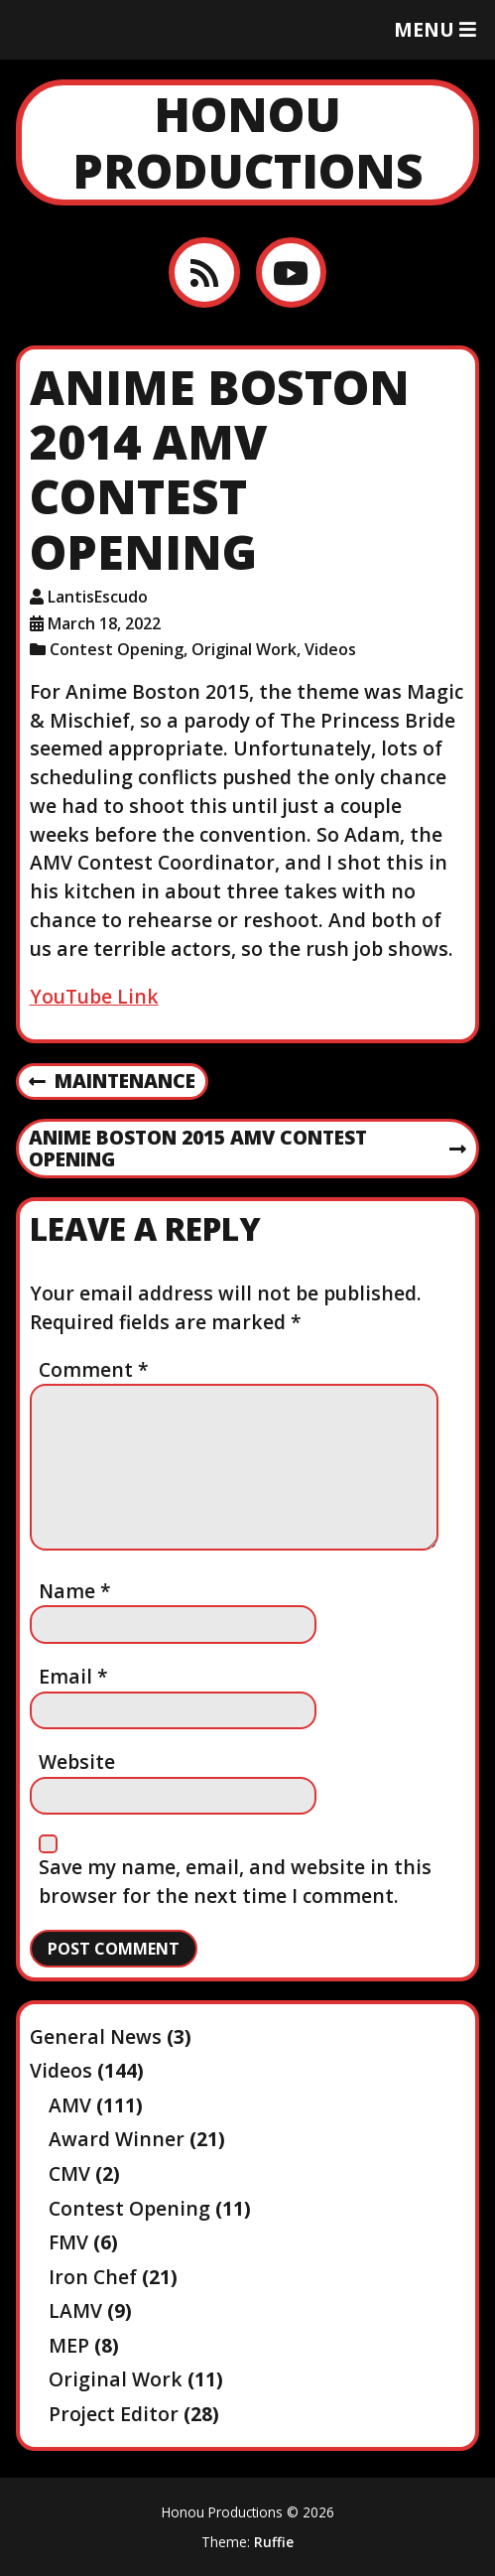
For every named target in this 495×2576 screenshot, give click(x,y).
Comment (94, 1369)
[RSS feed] (204, 272)
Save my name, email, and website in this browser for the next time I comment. (235, 1881)
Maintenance (112, 1082)
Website (77, 1761)
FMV (68, 2242)
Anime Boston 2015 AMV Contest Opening (247, 1149)
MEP (69, 2345)
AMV (70, 2105)
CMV (69, 2173)
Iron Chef (93, 2276)
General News (96, 2036)
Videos (330, 649)
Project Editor (114, 2413)
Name (75, 1590)
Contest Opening (117, 649)
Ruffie (274, 2541)
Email (73, 1676)
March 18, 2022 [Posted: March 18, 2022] (104, 623)
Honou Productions (248, 142)
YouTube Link (94, 996)
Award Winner (117, 2138)
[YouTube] (291, 272)
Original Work (244, 649)
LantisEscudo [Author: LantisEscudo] (98, 597)
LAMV (75, 2310)
